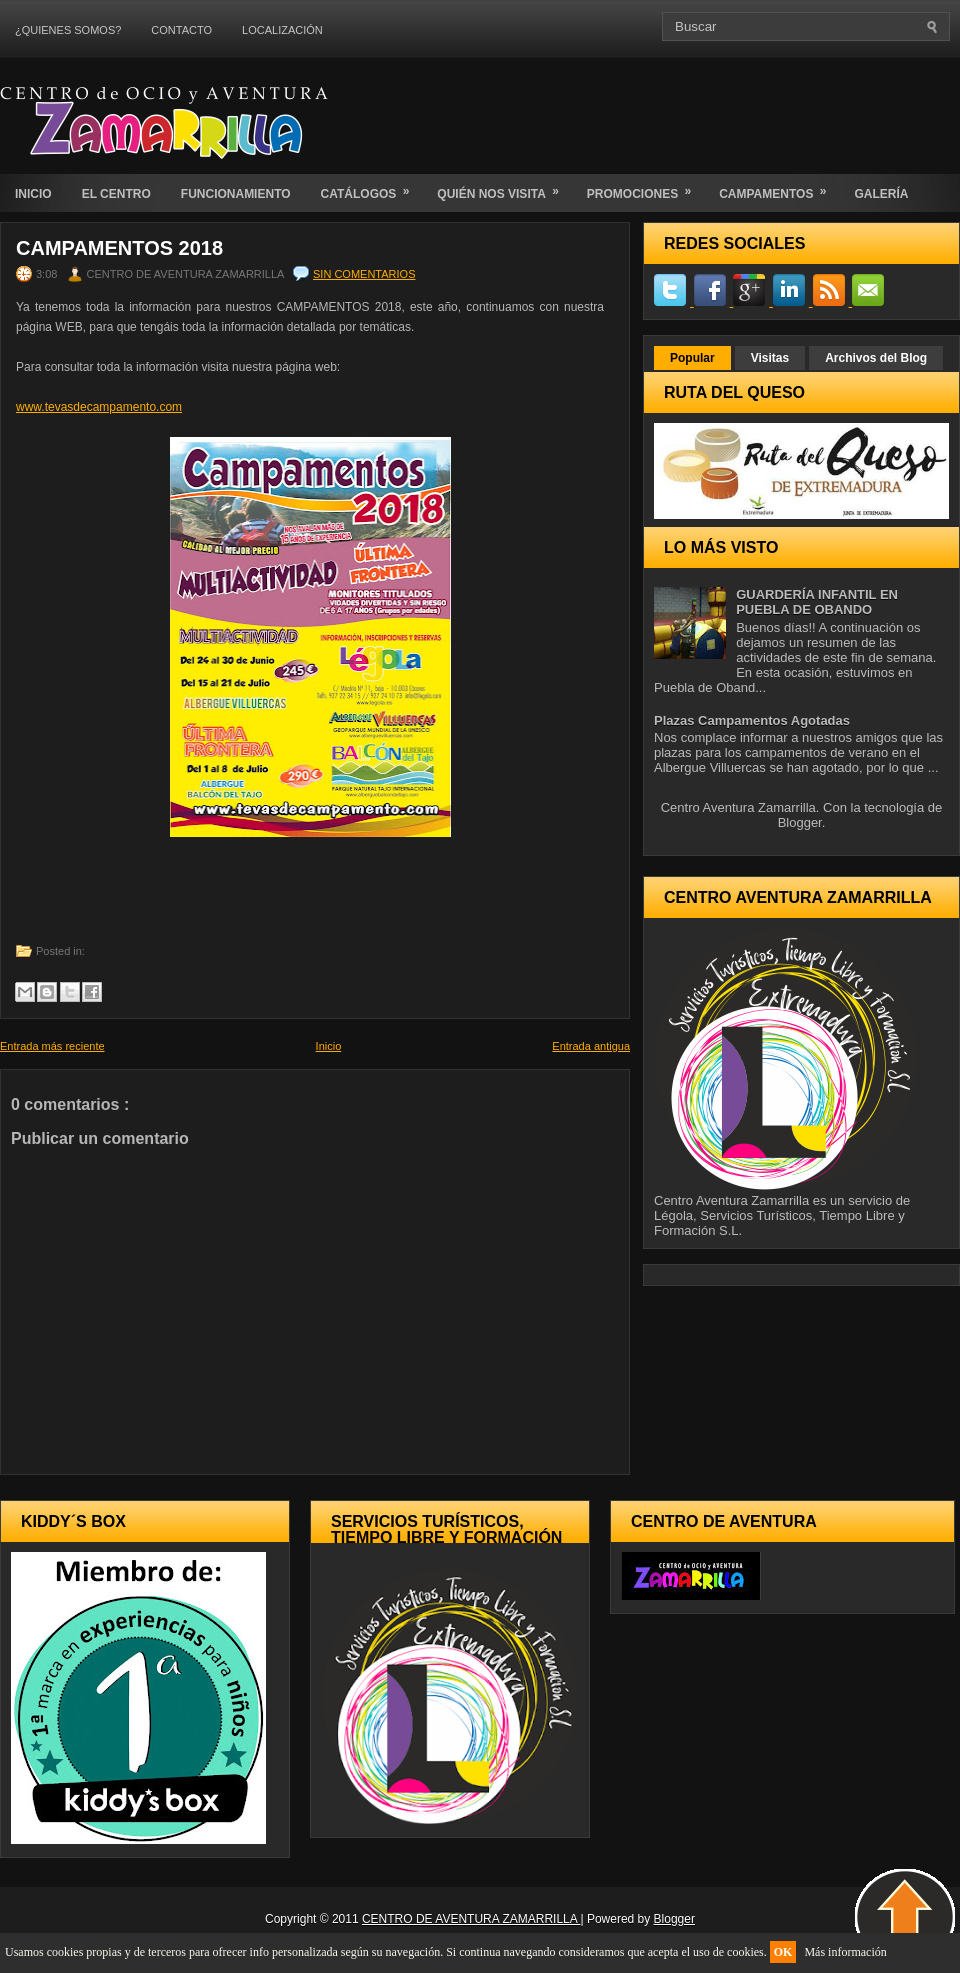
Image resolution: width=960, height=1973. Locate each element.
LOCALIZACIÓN (282, 30)
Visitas (770, 358)
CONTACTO (181, 30)
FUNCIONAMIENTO (236, 194)
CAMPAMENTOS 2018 (119, 248)
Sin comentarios (364, 274)
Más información (845, 1952)
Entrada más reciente (52, 1046)
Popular (692, 358)
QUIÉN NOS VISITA (504, 187)
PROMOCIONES (645, 187)
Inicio (329, 1046)
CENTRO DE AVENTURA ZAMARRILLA (471, 1919)
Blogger (800, 822)
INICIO (33, 194)
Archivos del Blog (876, 358)
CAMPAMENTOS (779, 187)
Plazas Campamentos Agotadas (752, 720)
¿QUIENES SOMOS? (68, 30)
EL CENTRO (116, 194)
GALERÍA (881, 194)
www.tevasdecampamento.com (99, 407)
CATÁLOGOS (372, 187)
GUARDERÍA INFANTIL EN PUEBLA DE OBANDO (817, 602)
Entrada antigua (591, 1046)
